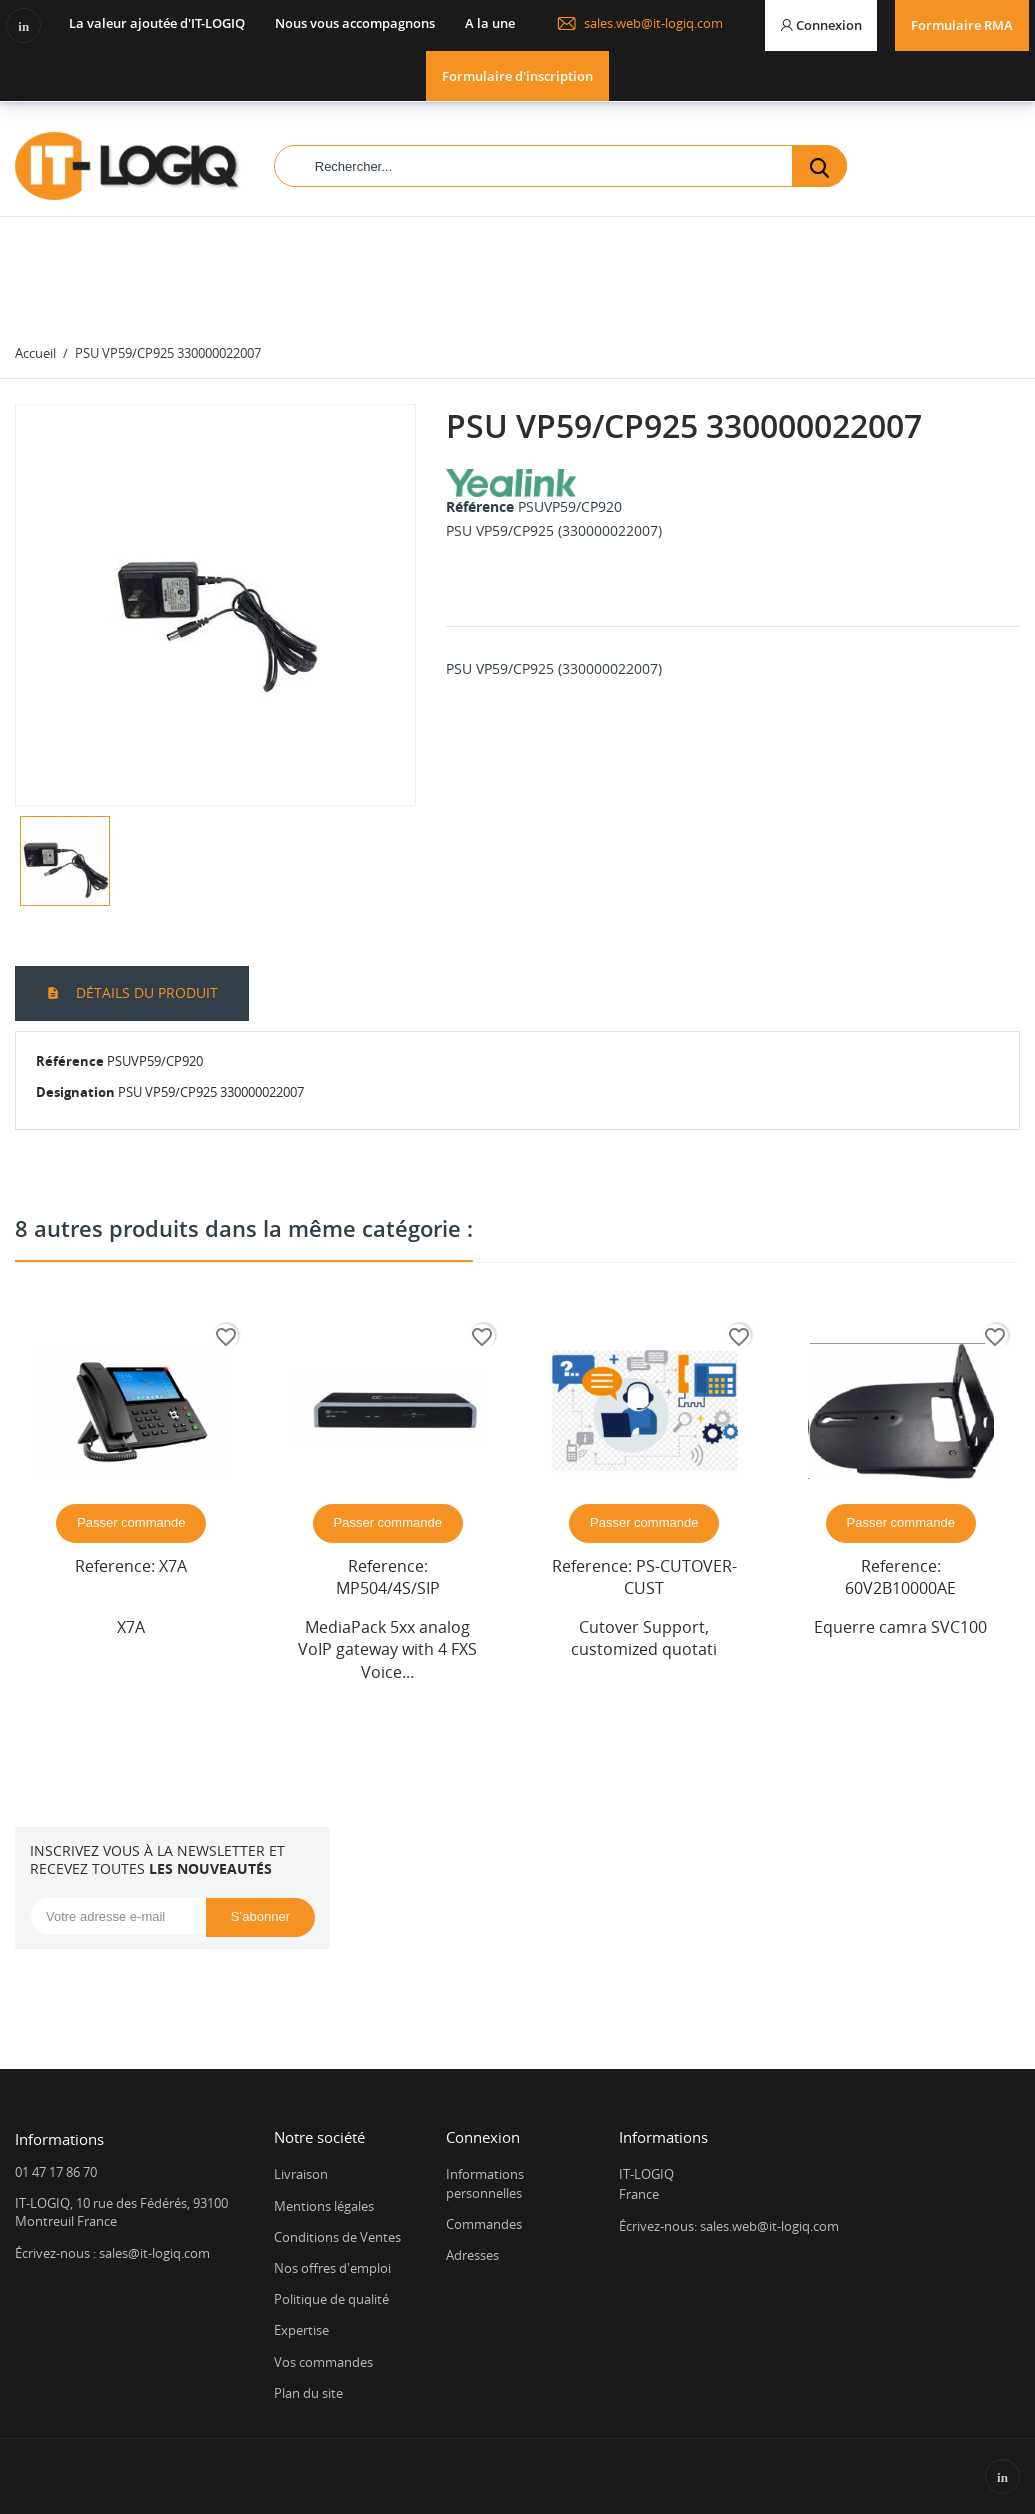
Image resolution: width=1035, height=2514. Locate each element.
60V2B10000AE (900, 1588)
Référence (480, 506)
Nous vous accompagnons (355, 23)
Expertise (301, 2330)
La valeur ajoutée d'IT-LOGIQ (157, 23)
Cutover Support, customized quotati (644, 1638)
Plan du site (308, 2393)
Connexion (483, 2137)
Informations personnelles (485, 2183)
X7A (173, 1566)
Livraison (301, 2174)
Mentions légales (324, 2206)
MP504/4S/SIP (388, 1588)
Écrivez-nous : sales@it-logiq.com (112, 2253)
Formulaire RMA (962, 25)
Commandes (484, 2224)
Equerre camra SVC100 (900, 1627)
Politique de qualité (331, 2299)
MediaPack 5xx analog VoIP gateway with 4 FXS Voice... (387, 1649)
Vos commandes (323, 2362)
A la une (490, 23)
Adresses (472, 2255)
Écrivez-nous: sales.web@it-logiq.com (729, 2226)
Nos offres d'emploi (332, 2268)
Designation (75, 1092)
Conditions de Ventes (337, 2237)
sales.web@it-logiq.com (640, 23)
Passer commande (131, 1522)
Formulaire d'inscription (517, 76)
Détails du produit (145, 992)
